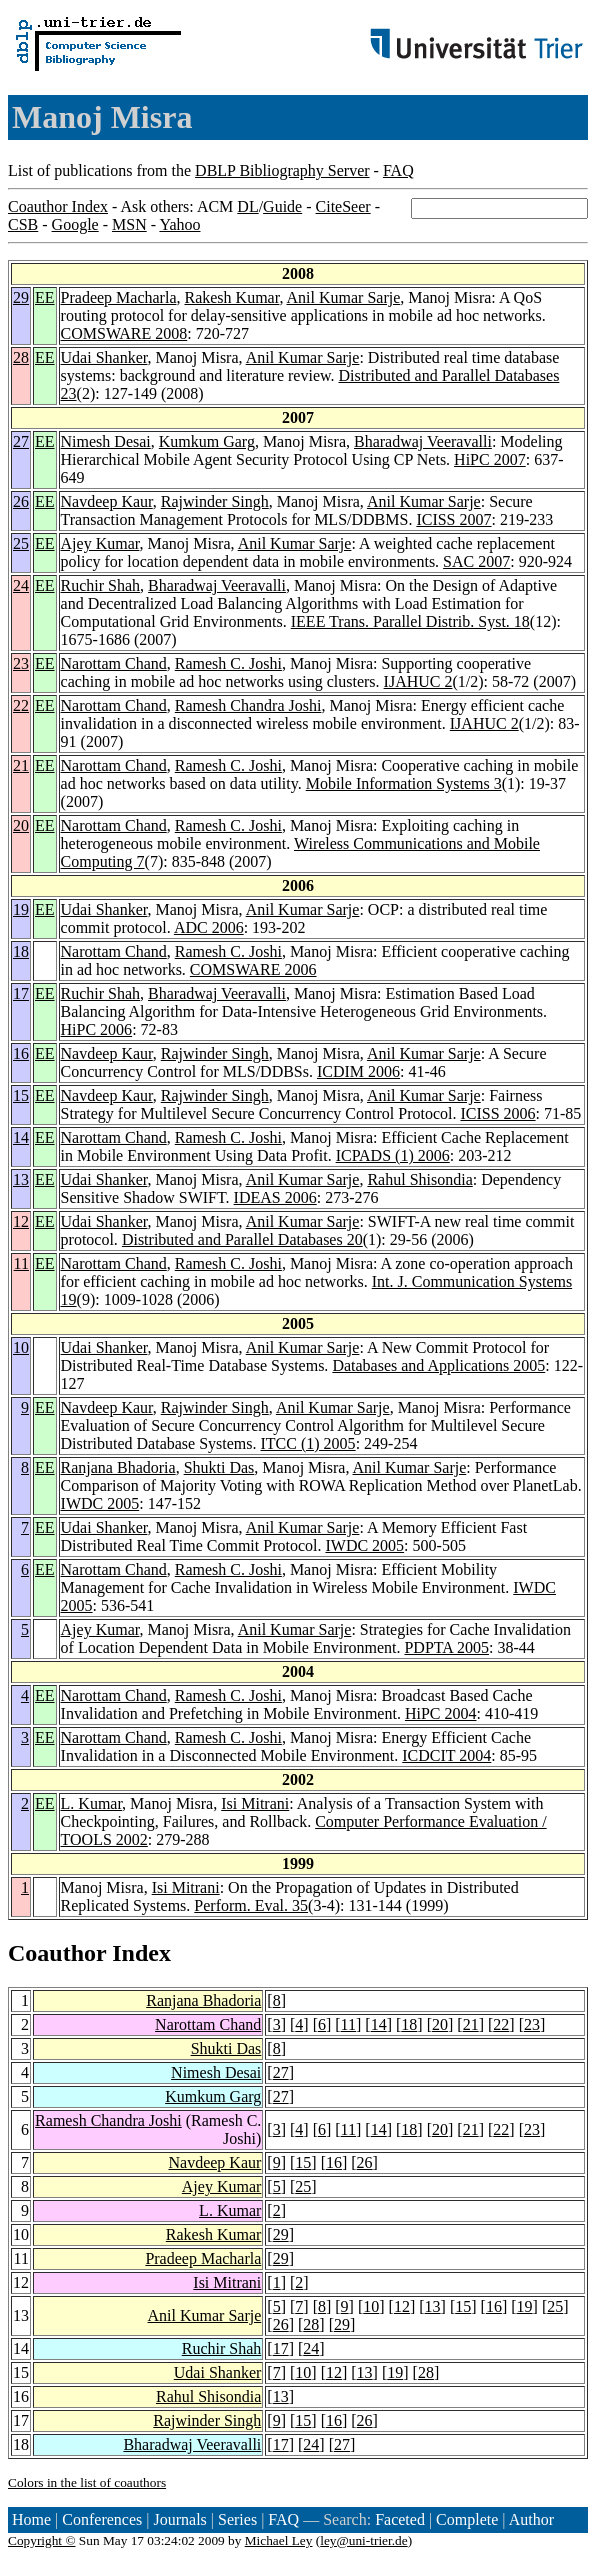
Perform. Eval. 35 (251, 1905)
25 (21, 543)
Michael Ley (279, 2540)
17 (21, 993)
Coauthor (57, 1953)
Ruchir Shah (101, 585)
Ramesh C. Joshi (228, 663)
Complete (467, 2519)
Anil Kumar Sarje (344, 297)
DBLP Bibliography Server (282, 170)
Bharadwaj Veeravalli (423, 441)
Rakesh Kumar (231, 297)
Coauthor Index (58, 206)
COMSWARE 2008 (124, 333)
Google (75, 224)
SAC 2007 (476, 561)
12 (21, 1221)
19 (21, 909)
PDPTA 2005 (446, 1647)
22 (21, 705)
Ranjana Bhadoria (118, 1467)
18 (21, 951)
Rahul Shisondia (419, 1179)
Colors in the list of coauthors (87, 2482)
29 (21, 297)
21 (21, 765)
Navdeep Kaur (107, 501)
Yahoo (179, 224)
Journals (179, 2519)
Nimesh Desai (106, 441)
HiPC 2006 (97, 1029)
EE (45, 297)
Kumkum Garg (207, 441)
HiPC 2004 (441, 1713)
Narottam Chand (114, 663)
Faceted (400, 2519)
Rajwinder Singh (215, 501)
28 (21, 357)
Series (237, 2519)
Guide (282, 206)
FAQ (398, 170)
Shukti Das (219, 1467)
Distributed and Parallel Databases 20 (242, 1239)
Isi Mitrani (255, 1803)
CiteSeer (343, 206)
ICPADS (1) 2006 (393, 1155)
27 (21, 441)
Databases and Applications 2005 (438, 1365)
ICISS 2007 (453, 519)
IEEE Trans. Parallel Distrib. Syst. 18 (410, 621)
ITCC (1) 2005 (308, 1443)
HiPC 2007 (490, 459)
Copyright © (42, 2540)
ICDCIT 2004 (446, 1755)
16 (21, 1053)
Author (531, 2519)
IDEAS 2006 (275, 1197)
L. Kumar (92, 1803)
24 (21, 585)
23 (21, 663)
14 (21, 1137)
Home (31, 2519)
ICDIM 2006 (358, 1071)
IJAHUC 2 (418, 681)
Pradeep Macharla (119, 297)
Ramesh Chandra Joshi (248, 705)
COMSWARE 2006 (253, 969)
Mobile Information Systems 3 (404, 783)
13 (21, 1179)
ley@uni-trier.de (363, 2540)
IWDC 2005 (100, 1503)
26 (21, 501)
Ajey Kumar (100, 543)
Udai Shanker (104, 357)
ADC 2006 (209, 927)
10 (21, 1347)
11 (21, 1263)
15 (21, 1095)
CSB (23, 224)
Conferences (102, 2519)
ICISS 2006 (497, 1113)
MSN (129, 224)
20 (21, 825)
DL (247, 206)
